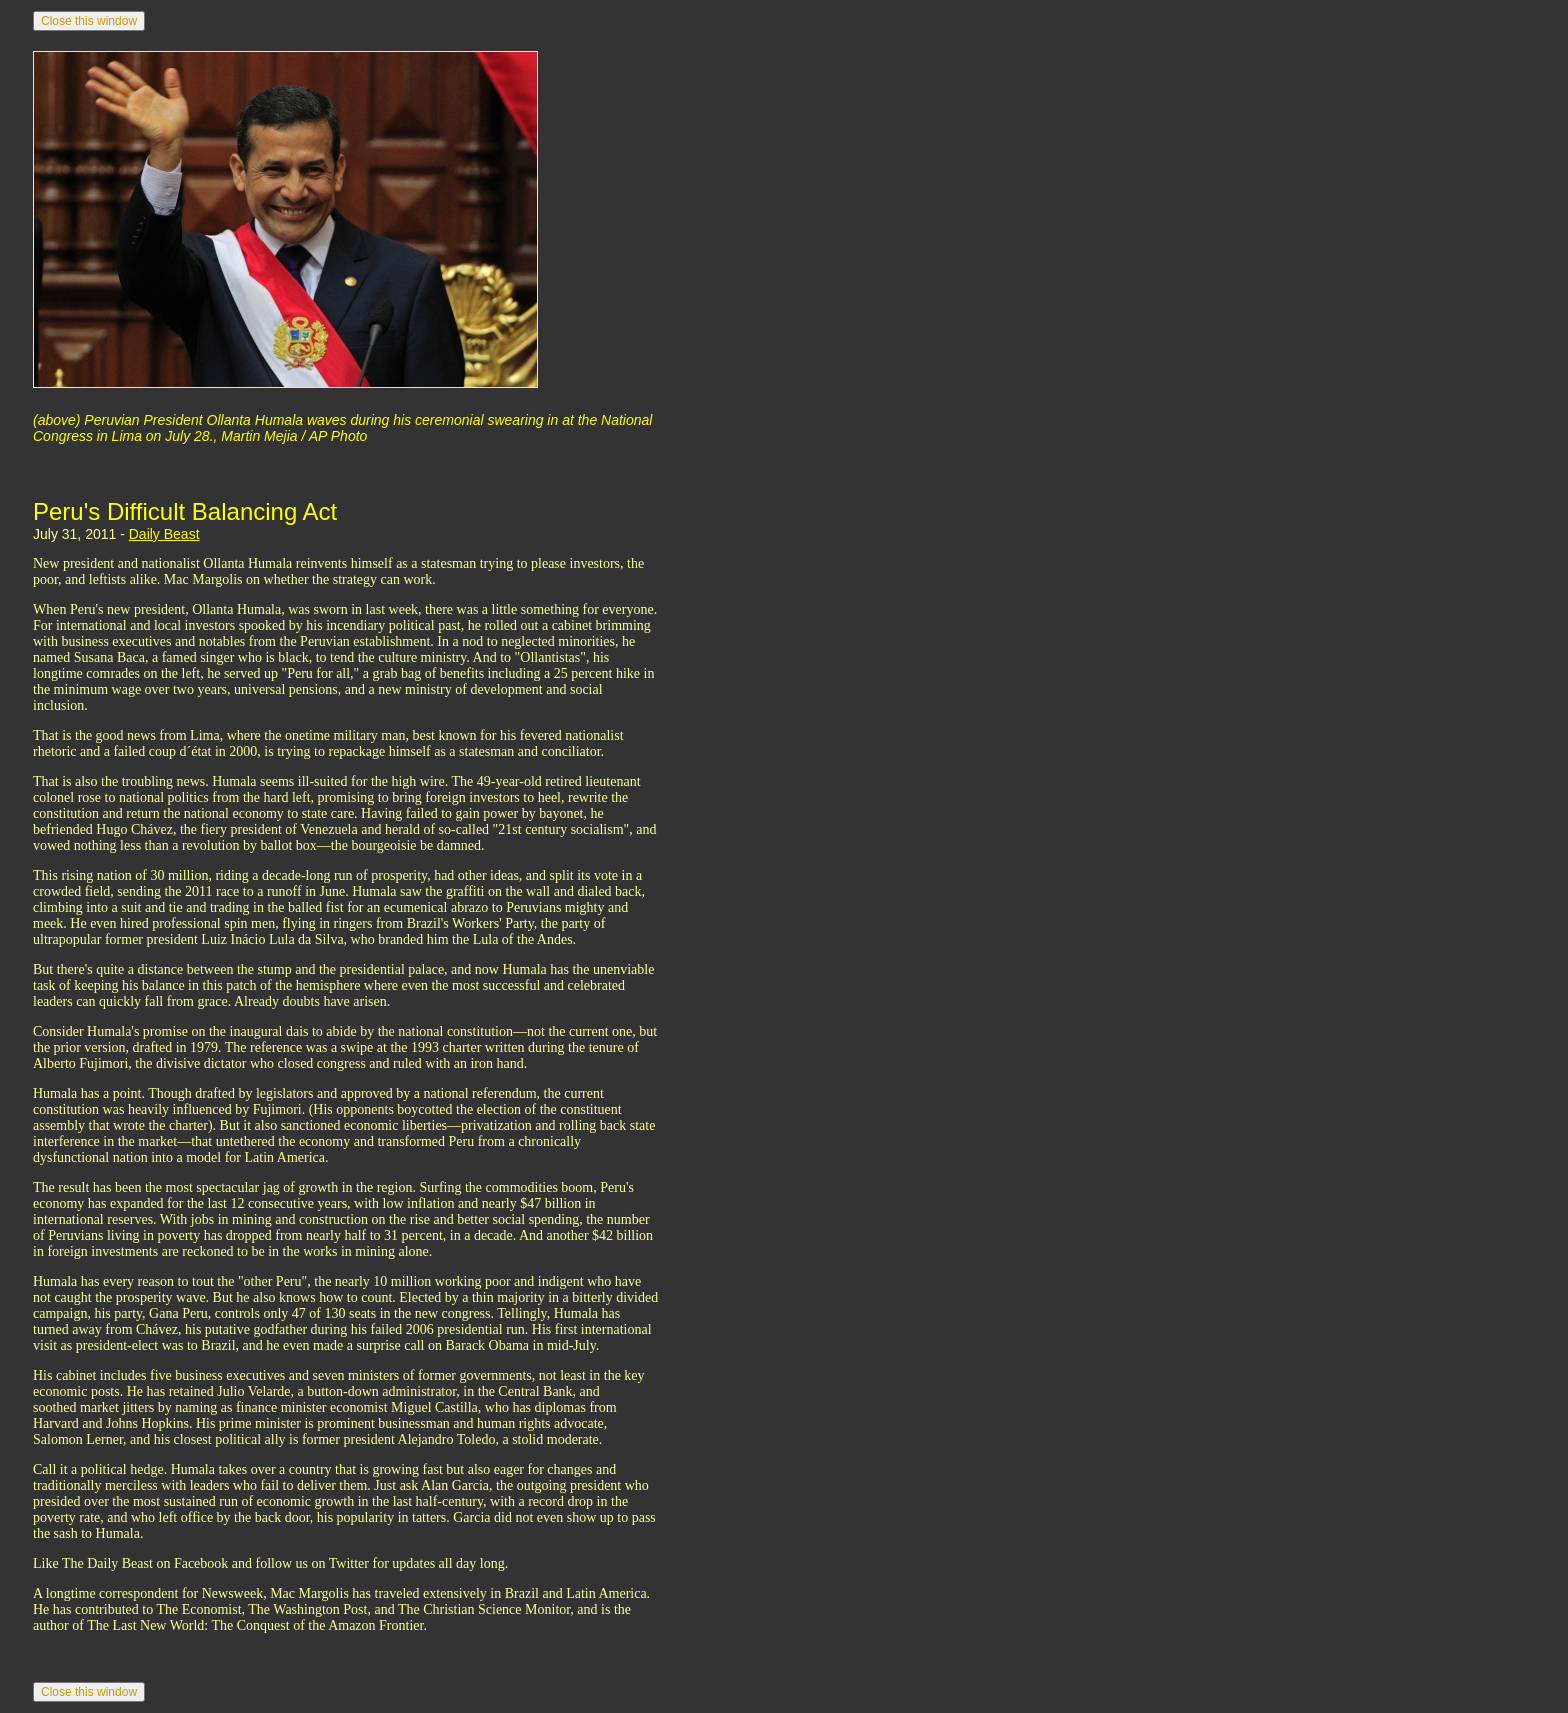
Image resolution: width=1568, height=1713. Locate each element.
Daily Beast (164, 534)
